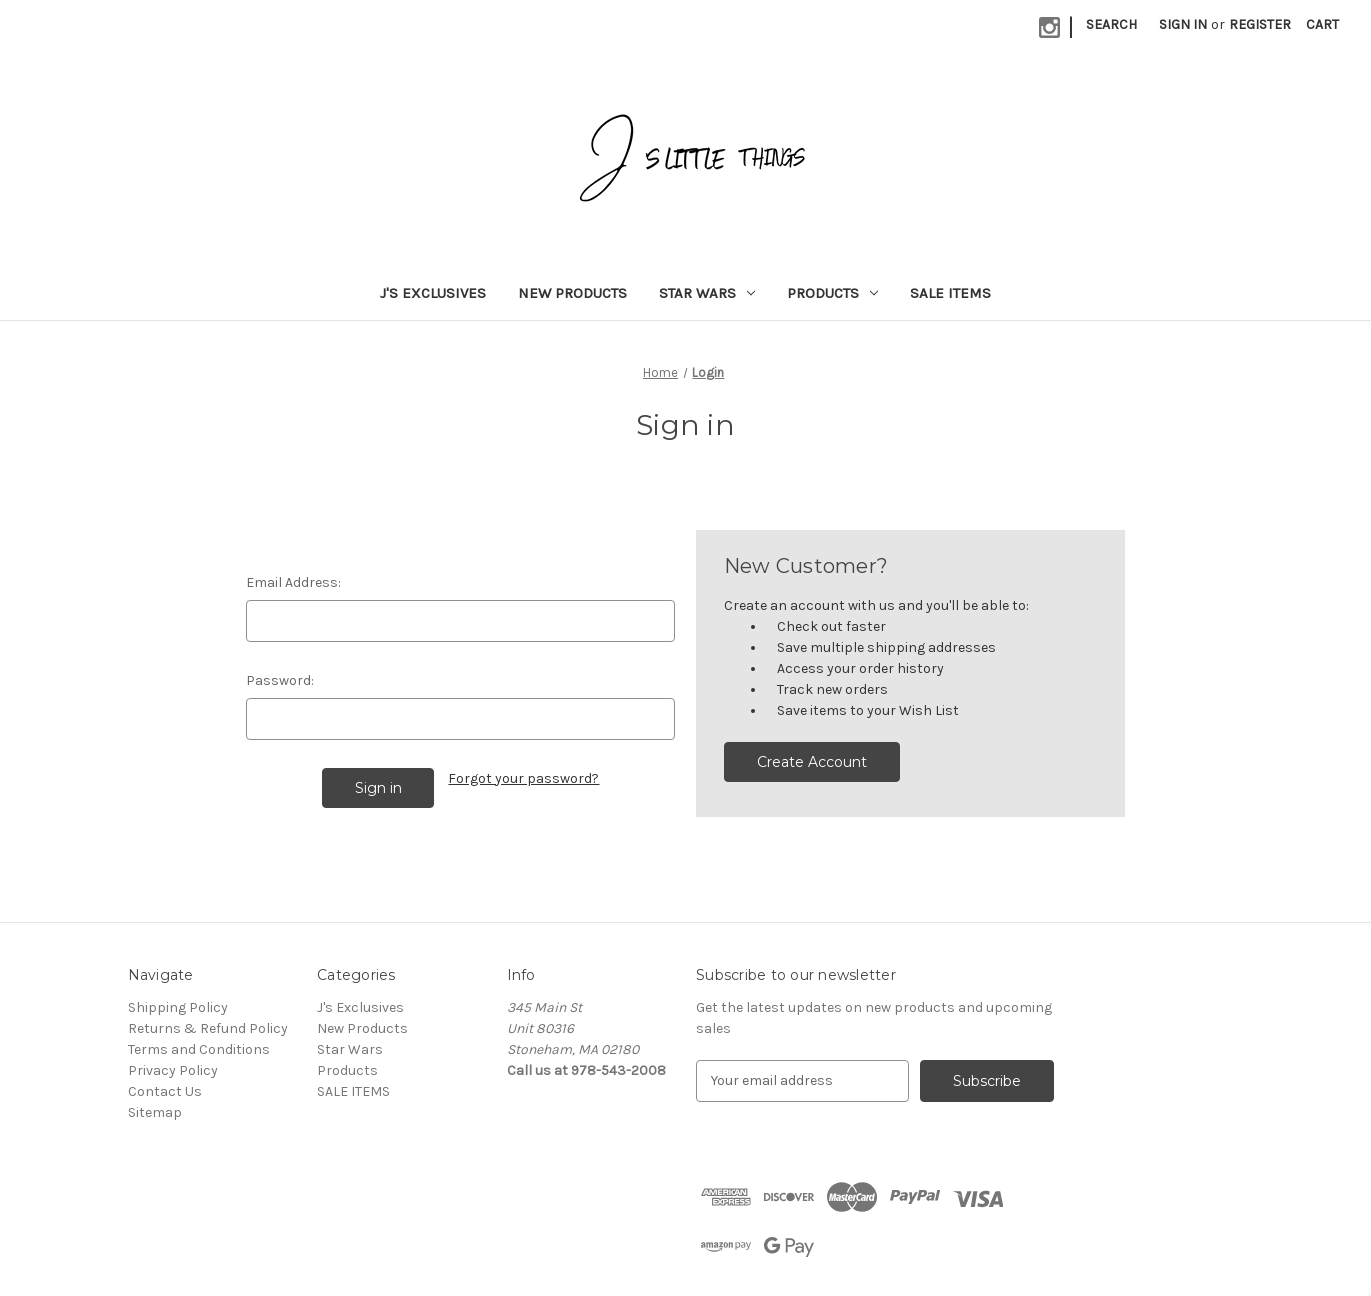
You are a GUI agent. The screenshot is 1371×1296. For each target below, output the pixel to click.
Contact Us (165, 1091)
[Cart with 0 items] (1322, 24)
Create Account (812, 762)
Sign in (1183, 24)
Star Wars (707, 293)
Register (1260, 24)
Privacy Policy (173, 1070)
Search (1111, 24)
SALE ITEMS (950, 293)
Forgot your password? (523, 778)
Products (832, 293)
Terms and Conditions (199, 1049)
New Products (572, 293)
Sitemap (155, 1112)
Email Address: (293, 582)
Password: (280, 680)
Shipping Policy (178, 1007)
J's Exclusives (433, 293)
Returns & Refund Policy (208, 1028)
